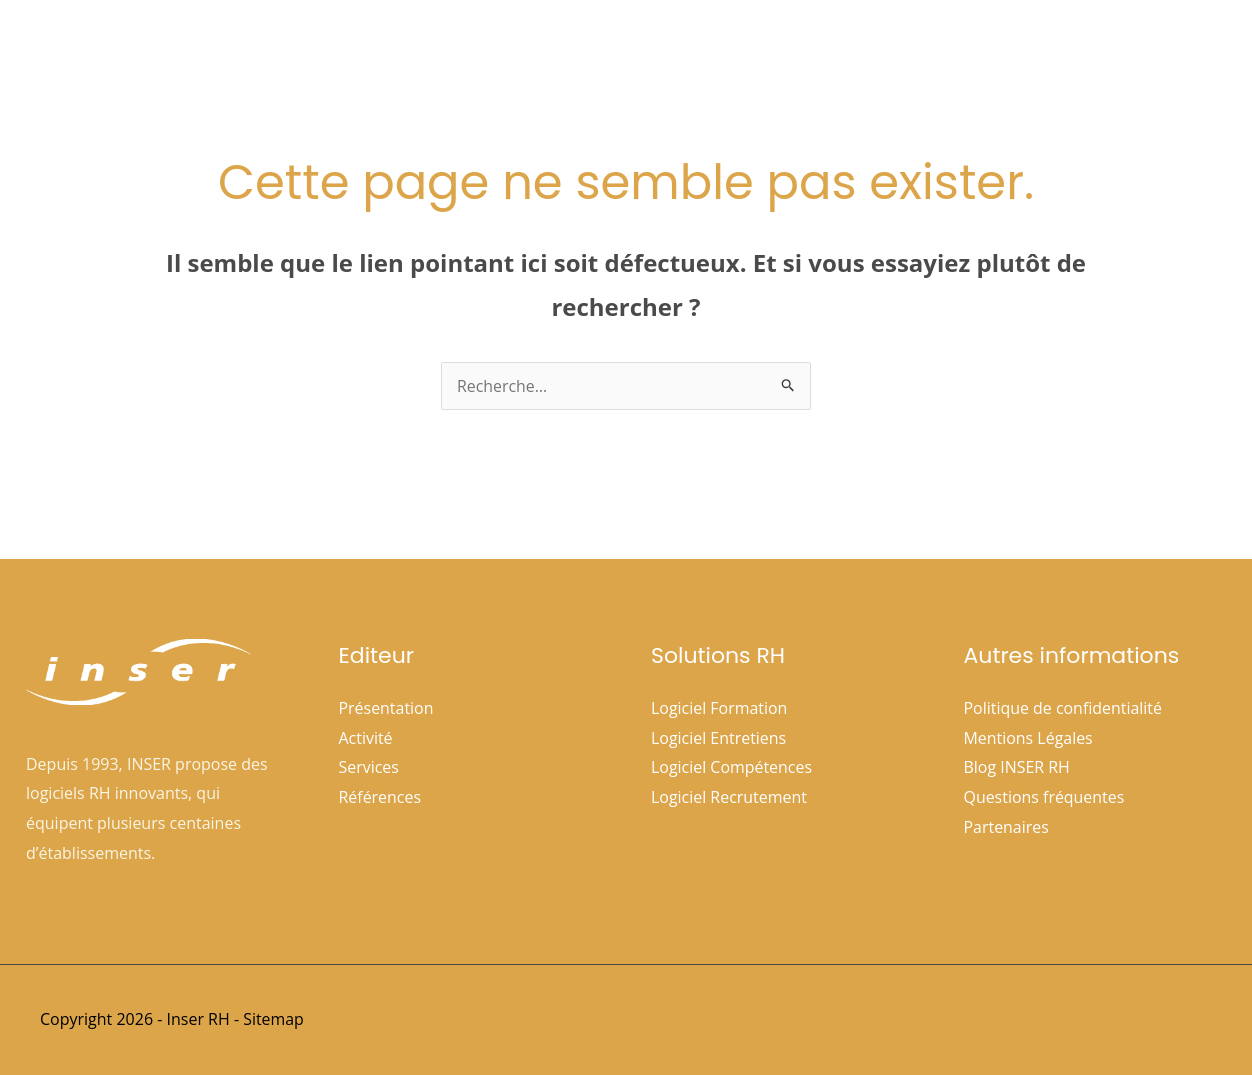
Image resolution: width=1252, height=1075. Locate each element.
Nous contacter (1153, 51)
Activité (366, 738)
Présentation (386, 708)
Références (886, 51)
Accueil (537, 51)
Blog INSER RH (1017, 768)
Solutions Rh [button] (757, 51)
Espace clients (1012, 51)
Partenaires (1007, 827)
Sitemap (273, 1019)
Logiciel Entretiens (719, 738)
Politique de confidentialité (1063, 708)
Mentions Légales (1029, 738)
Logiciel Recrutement (729, 797)
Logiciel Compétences (732, 768)
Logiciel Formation (719, 708)
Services (369, 768)
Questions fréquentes (1044, 797)
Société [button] (632, 51)
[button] (659, 51)
